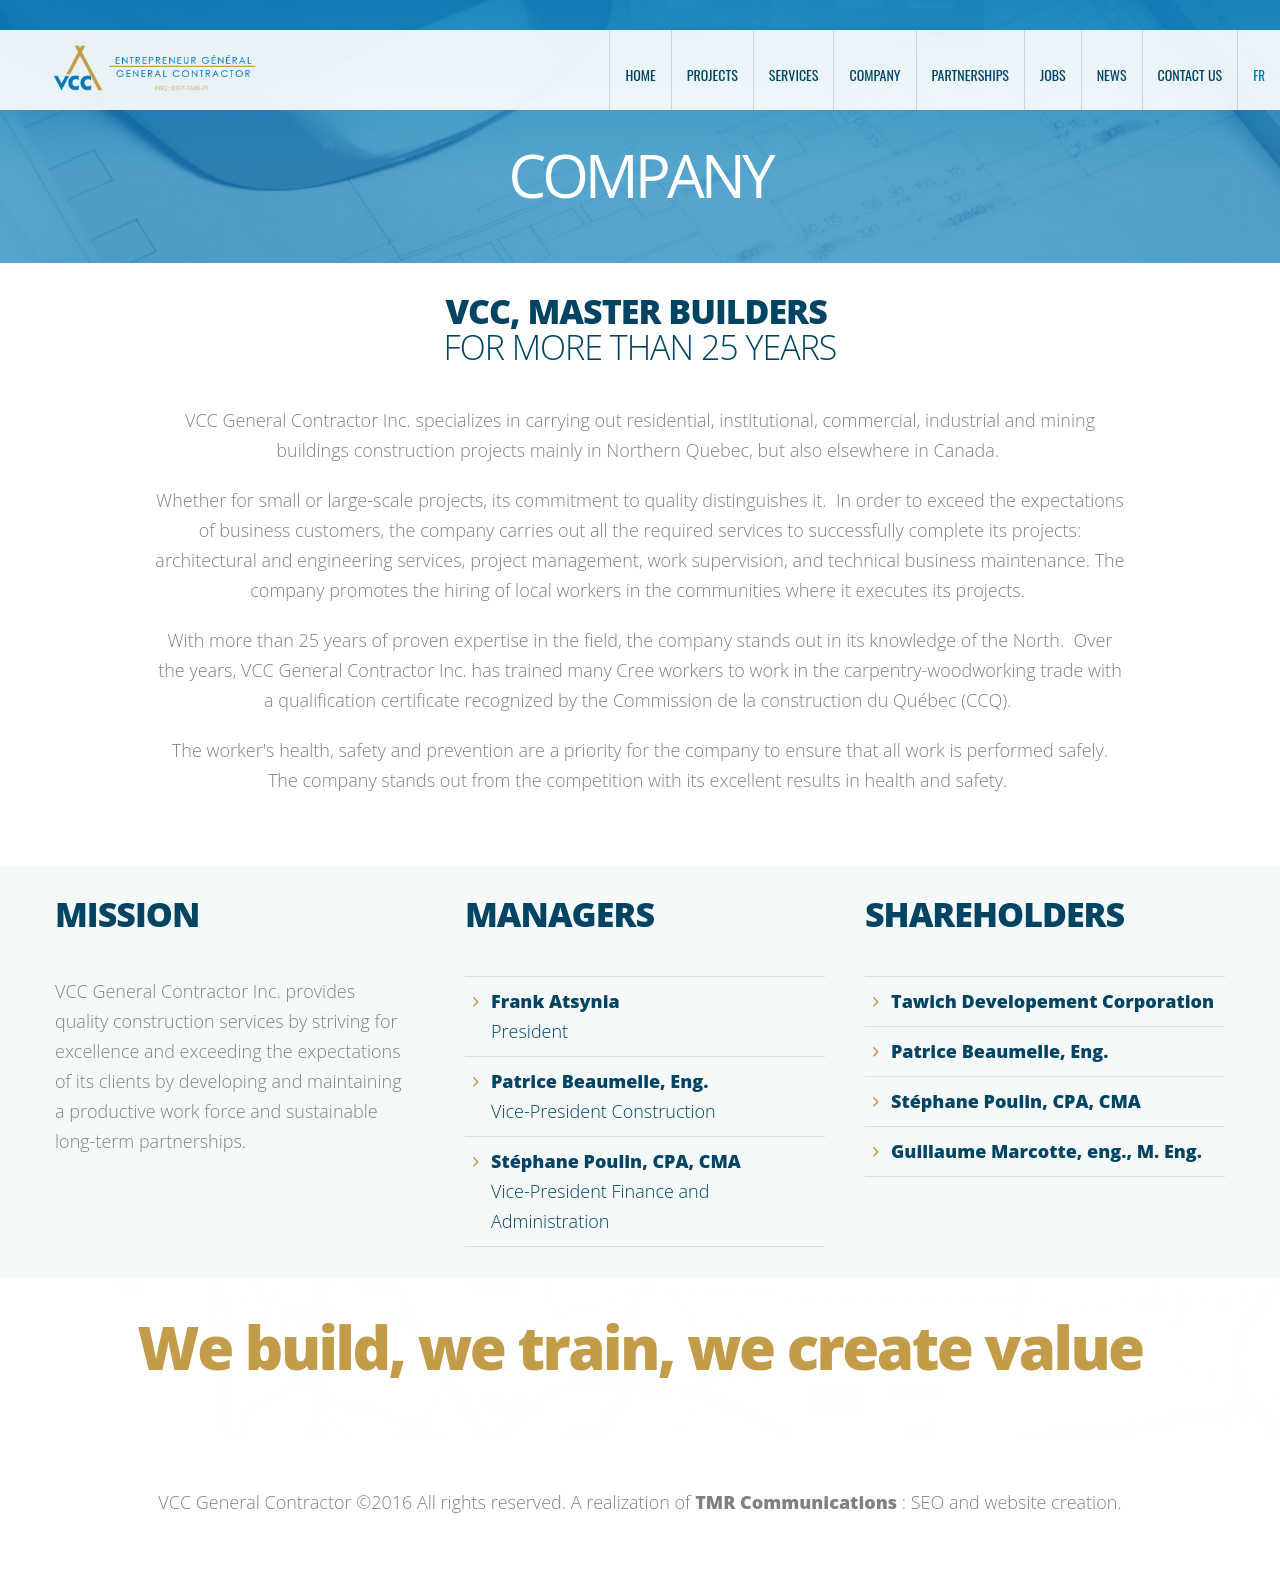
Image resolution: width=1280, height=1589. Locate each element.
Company (874, 74)
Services (794, 74)
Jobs (1053, 74)
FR (1259, 75)
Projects (712, 74)
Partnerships (970, 74)
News (1112, 74)
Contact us (1190, 74)
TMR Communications (796, 1502)
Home (640, 74)
